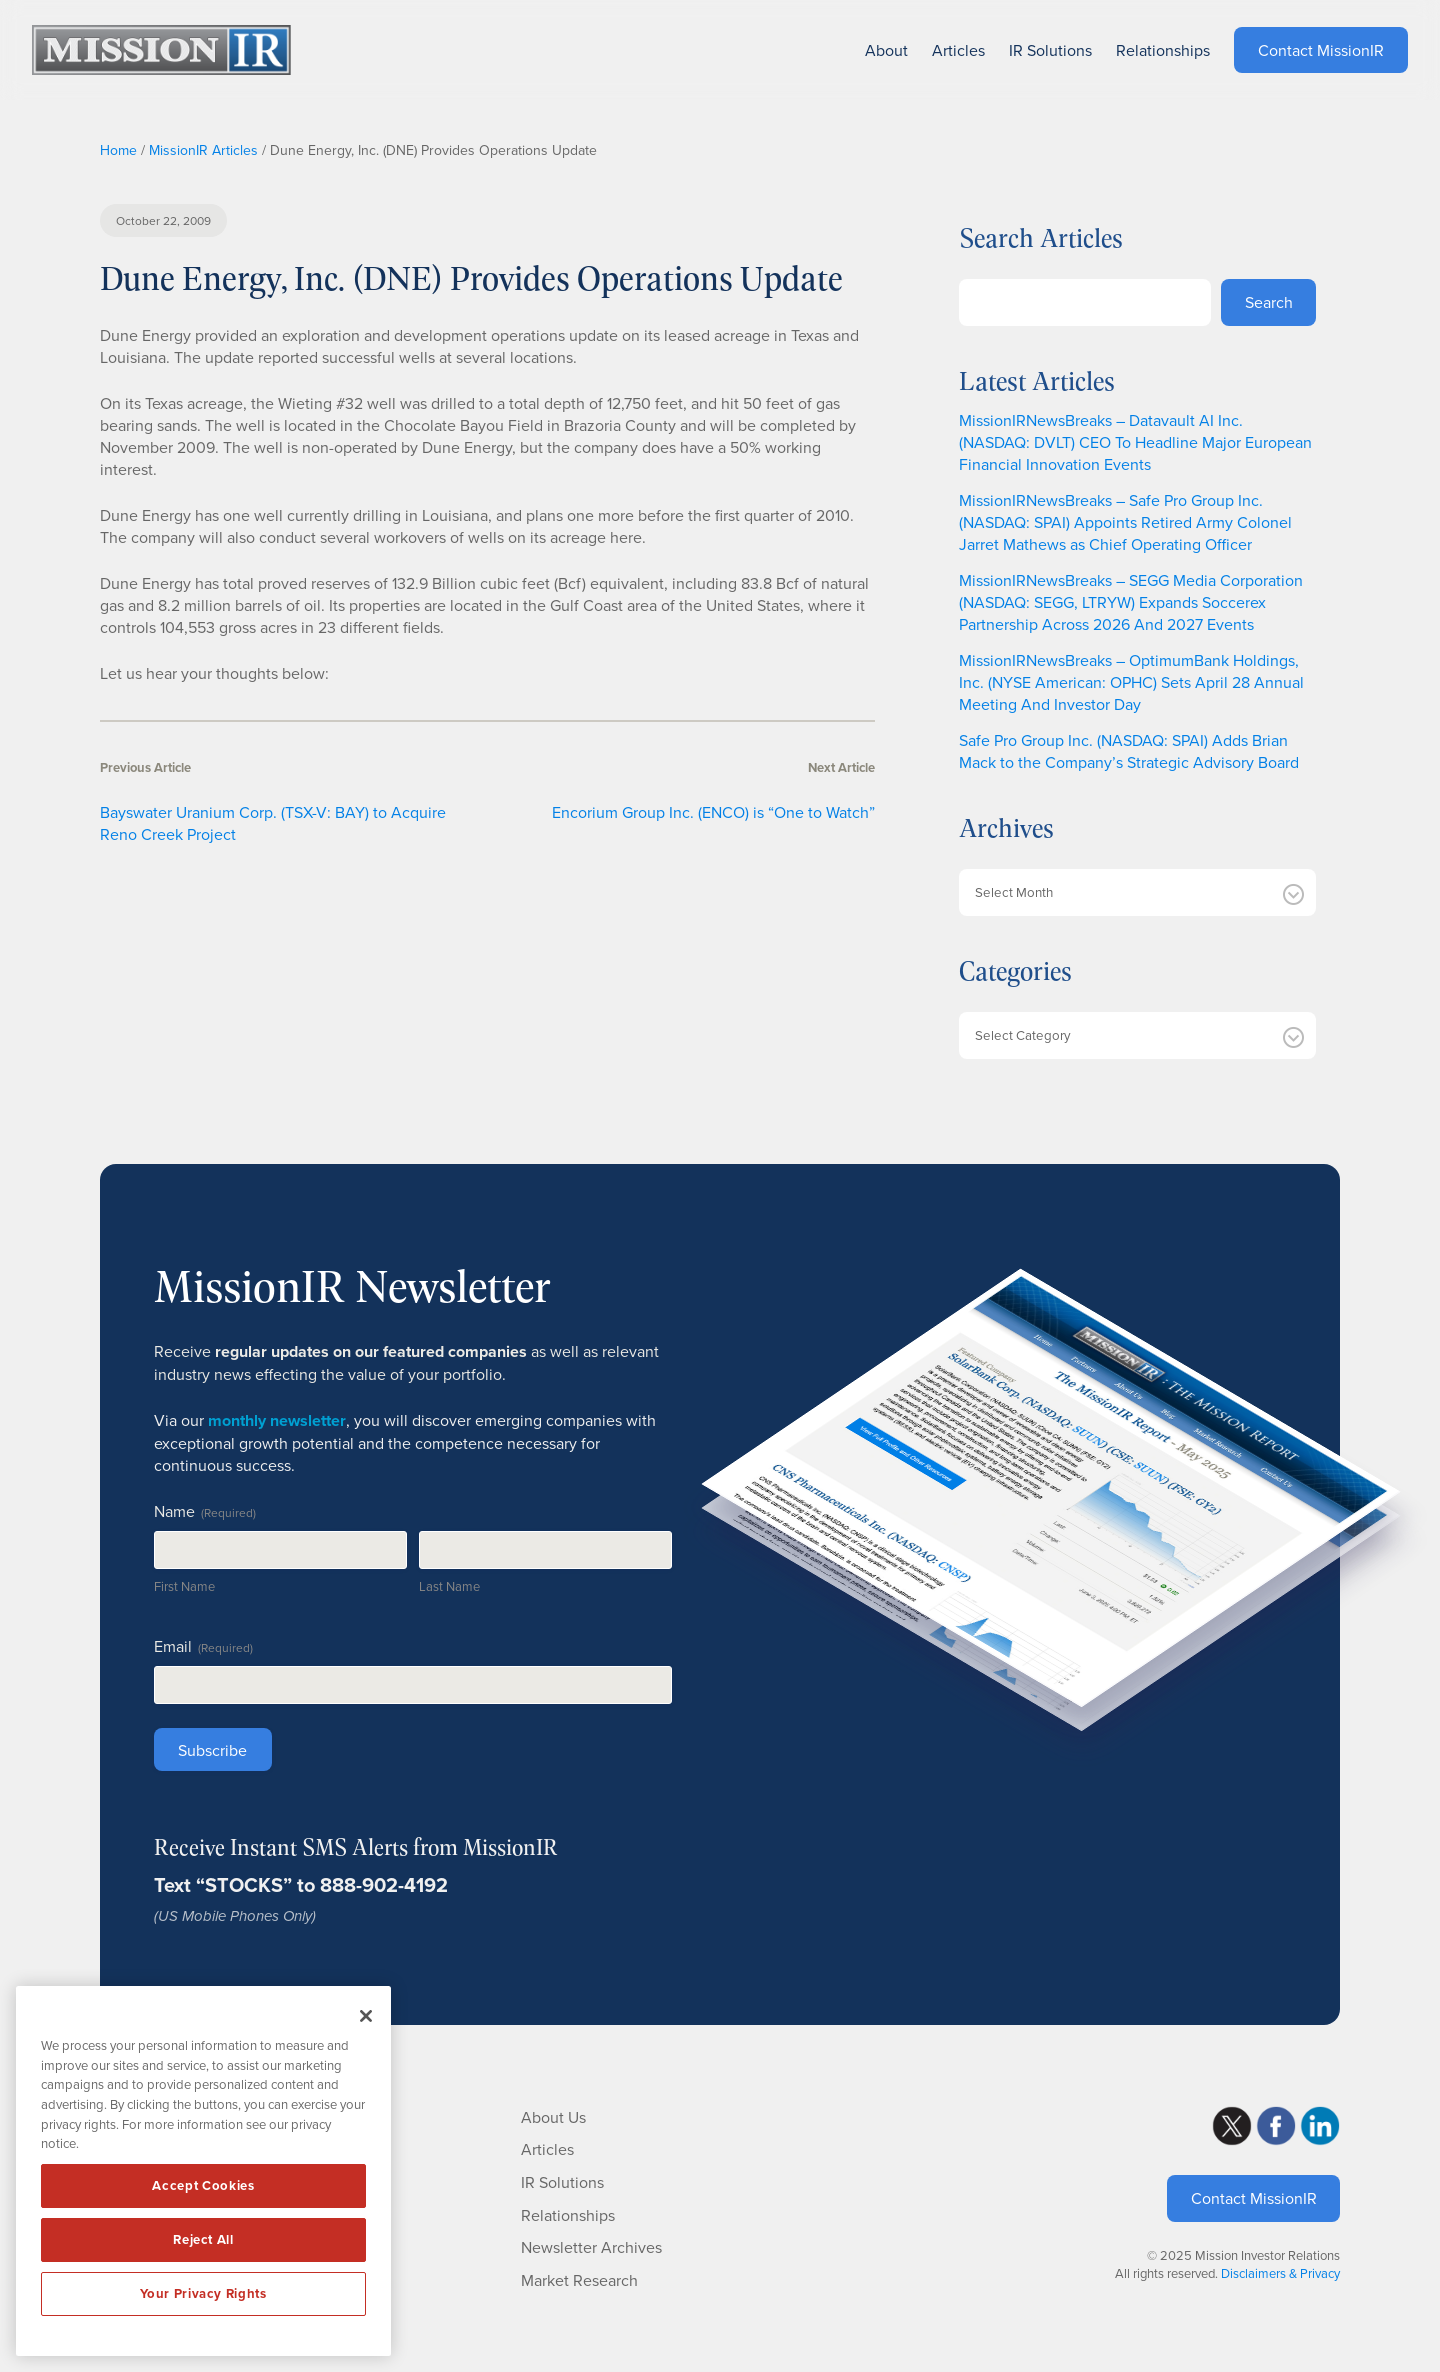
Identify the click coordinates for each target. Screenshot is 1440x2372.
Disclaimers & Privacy (1280, 2273)
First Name (184, 1586)
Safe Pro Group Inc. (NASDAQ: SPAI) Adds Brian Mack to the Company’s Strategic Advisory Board (1129, 751)
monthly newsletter (277, 1420)
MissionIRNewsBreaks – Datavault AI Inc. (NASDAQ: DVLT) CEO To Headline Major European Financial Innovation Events (1135, 442)
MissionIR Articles (203, 150)
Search (1269, 302)
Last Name (449, 1586)
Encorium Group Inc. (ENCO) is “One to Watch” (713, 812)
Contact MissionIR (1254, 2198)
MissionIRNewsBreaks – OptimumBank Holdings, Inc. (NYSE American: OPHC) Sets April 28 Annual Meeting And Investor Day (1131, 682)
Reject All (203, 2239)
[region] (203, 2171)
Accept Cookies (203, 2185)
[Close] (366, 2016)
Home (118, 150)
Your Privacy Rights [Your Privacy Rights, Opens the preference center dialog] (203, 2293)
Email (203, 1646)
